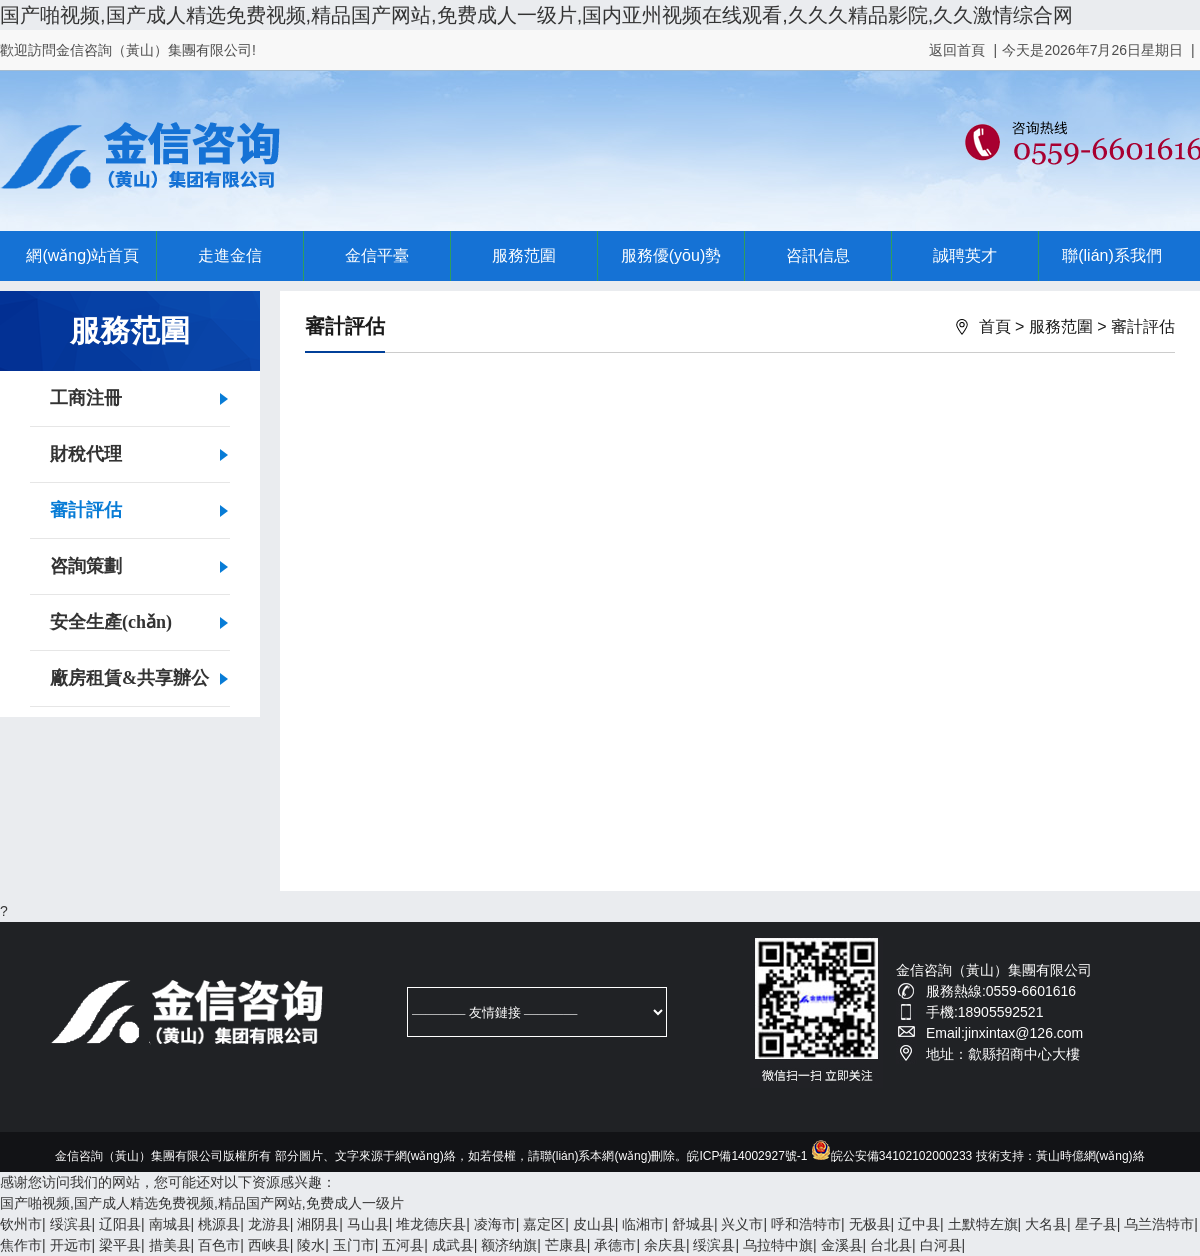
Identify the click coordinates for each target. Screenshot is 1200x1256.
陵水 (311, 1245)
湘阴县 (318, 1224)
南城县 (170, 1224)
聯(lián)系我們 (1112, 255)
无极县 (870, 1224)
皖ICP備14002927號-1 (747, 1156)
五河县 (403, 1245)
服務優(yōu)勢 (671, 255)
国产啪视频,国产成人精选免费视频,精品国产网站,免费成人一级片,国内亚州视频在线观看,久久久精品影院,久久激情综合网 (536, 15)
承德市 (615, 1245)
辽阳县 (120, 1224)
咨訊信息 (818, 255)
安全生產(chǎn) (111, 622)
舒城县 (693, 1224)
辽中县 (919, 1224)
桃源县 (219, 1224)
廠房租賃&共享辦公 (129, 678)
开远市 (71, 1245)
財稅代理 (86, 454)
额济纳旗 (509, 1245)
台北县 (891, 1245)
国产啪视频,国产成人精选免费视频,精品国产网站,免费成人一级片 (202, 1203)
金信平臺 (377, 255)
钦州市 (21, 1224)
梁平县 (120, 1245)
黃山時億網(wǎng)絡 (1090, 1156)
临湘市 (643, 1224)
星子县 (1096, 1224)
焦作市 (21, 1245)
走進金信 (230, 255)
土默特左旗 (983, 1224)
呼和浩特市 (806, 1224)
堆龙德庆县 (431, 1224)
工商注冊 (86, 398)
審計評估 (86, 510)
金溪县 (842, 1245)
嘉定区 (544, 1224)
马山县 (368, 1224)
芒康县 (566, 1245)
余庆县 (665, 1245)
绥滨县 (71, 1224)
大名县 (1046, 1224)
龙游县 (269, 1224)
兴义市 (742, 1224)
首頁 (995, 326)
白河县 (941, 1245)
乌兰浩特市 (1159, 1224)
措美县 (170, 1245)
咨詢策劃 (86, 566)
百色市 (219, 1245)
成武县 (453, 1245)
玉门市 (354, 1245)
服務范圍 (524, 255)
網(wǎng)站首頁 (82, 255)
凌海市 (495, 1224)
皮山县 (594, 1224)
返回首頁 (957, 50)
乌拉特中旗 (778, 1245)
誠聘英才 (965, 255)
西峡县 (269, 1245)
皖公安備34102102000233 (891, 1156)
